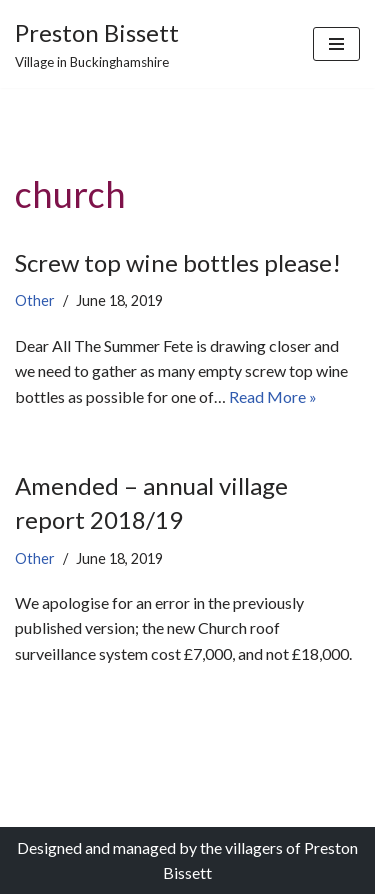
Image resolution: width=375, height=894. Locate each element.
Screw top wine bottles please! (178, 262)
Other (35, 300)
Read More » (273, 396)
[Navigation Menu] (336, 44)
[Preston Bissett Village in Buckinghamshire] (97, 44)
